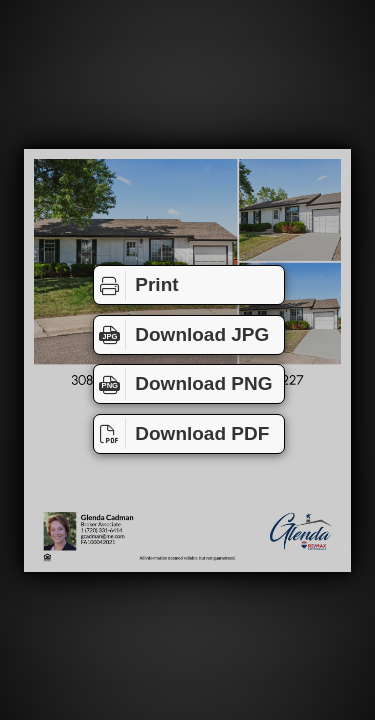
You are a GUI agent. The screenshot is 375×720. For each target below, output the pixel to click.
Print (136, 285)
